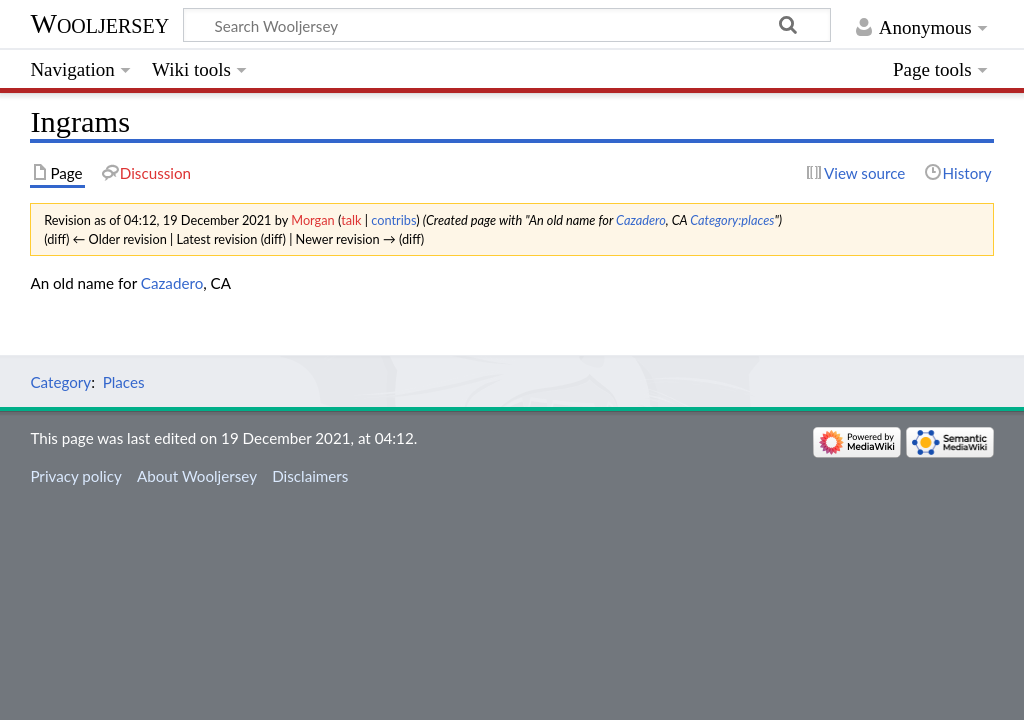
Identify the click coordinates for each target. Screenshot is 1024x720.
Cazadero (641, 220)
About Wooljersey (197, 476)
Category (60, 382)
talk (351, 220)
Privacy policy (75, 476)
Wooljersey (99, 23)
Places (124, 382)
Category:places (732, 220)
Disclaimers (310, 476)
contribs (393, 220)
